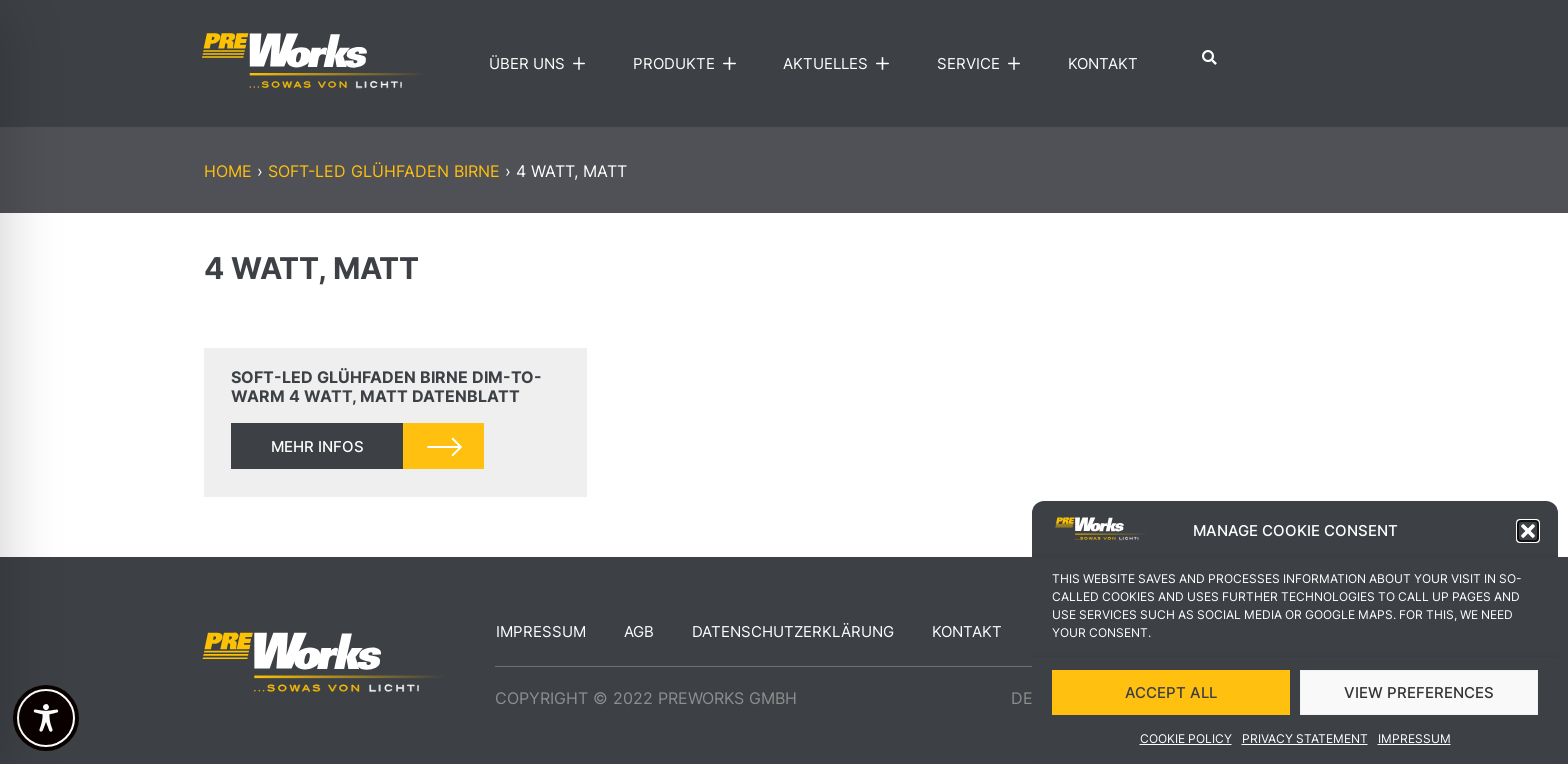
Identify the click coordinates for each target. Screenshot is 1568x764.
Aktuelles (840, 64)
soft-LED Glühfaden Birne (384, 171)
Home (228, 171)
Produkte (689, 64)
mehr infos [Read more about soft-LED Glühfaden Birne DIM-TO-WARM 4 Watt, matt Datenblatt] (317, 446)
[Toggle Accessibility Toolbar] (46, 718)
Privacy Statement (1305, 739)
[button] (1528, 533)
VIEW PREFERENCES (1419, 693)
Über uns (542, 64)
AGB (639, 631)
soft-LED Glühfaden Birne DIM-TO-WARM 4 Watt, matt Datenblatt (386, 386)
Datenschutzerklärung (793, 631)
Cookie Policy (1186, 739)
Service (983, 64)
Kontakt (1103, 63)
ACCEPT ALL (1171, 693)
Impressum (1414, 739)
